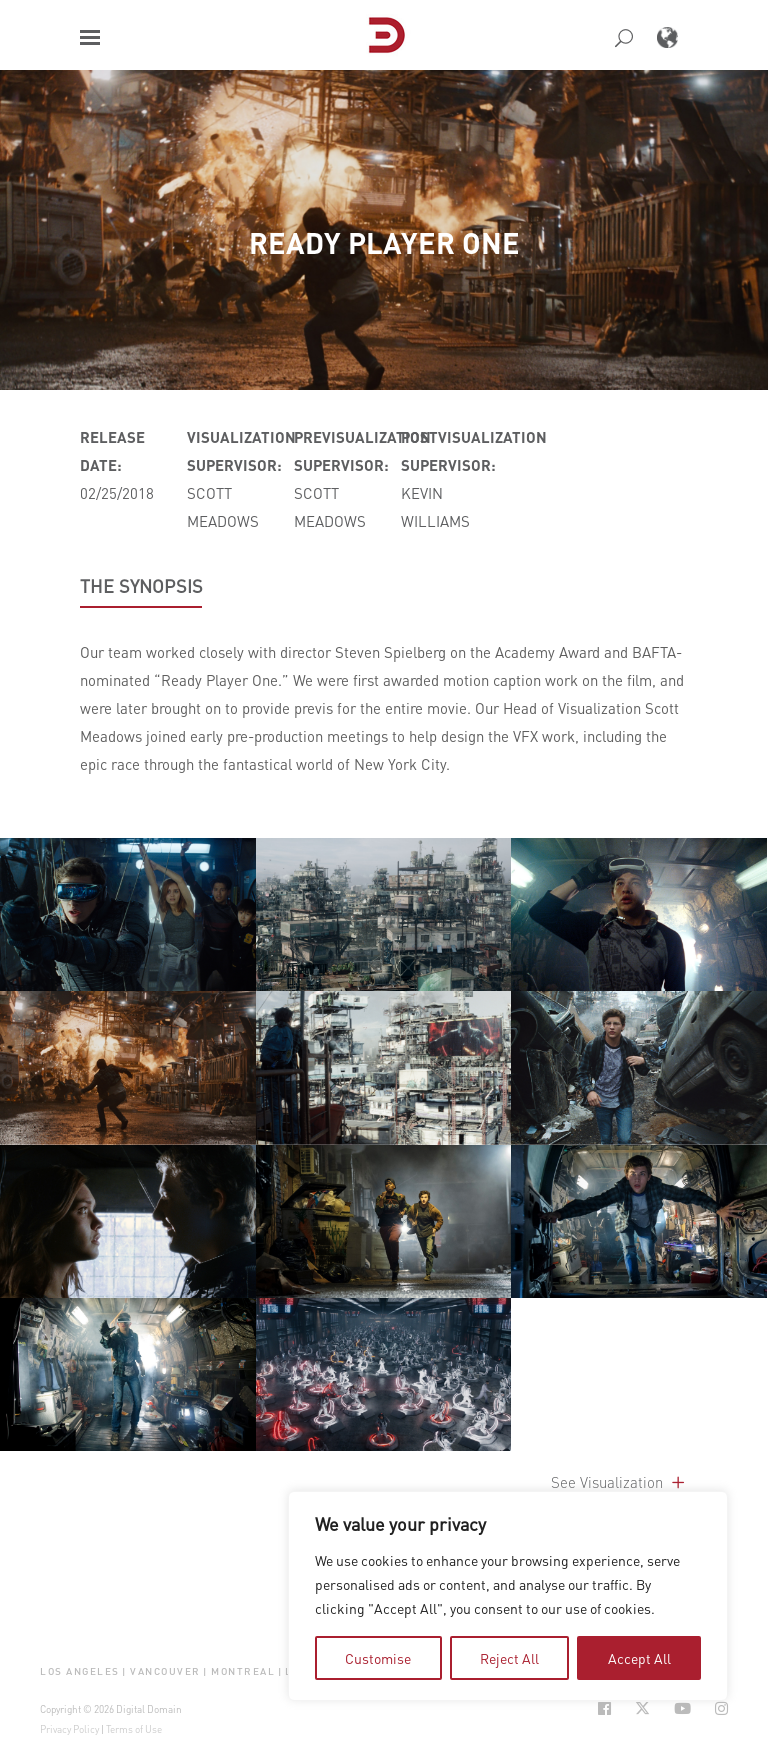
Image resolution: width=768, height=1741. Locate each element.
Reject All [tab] (509, 1658)
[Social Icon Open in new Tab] (604, 1708)
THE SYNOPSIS (141, 586)
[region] (508, 1596)
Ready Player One (384, 242)
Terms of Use (134, 1729)
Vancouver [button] (165, 1670)
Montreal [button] (243, 1670)
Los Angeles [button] (80, 1670)
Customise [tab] (378, 1658)
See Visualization (619, 1482)
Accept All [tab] (639, 1658)
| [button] (124, 1670)
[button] (90, 37)
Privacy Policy (69, 1729)
